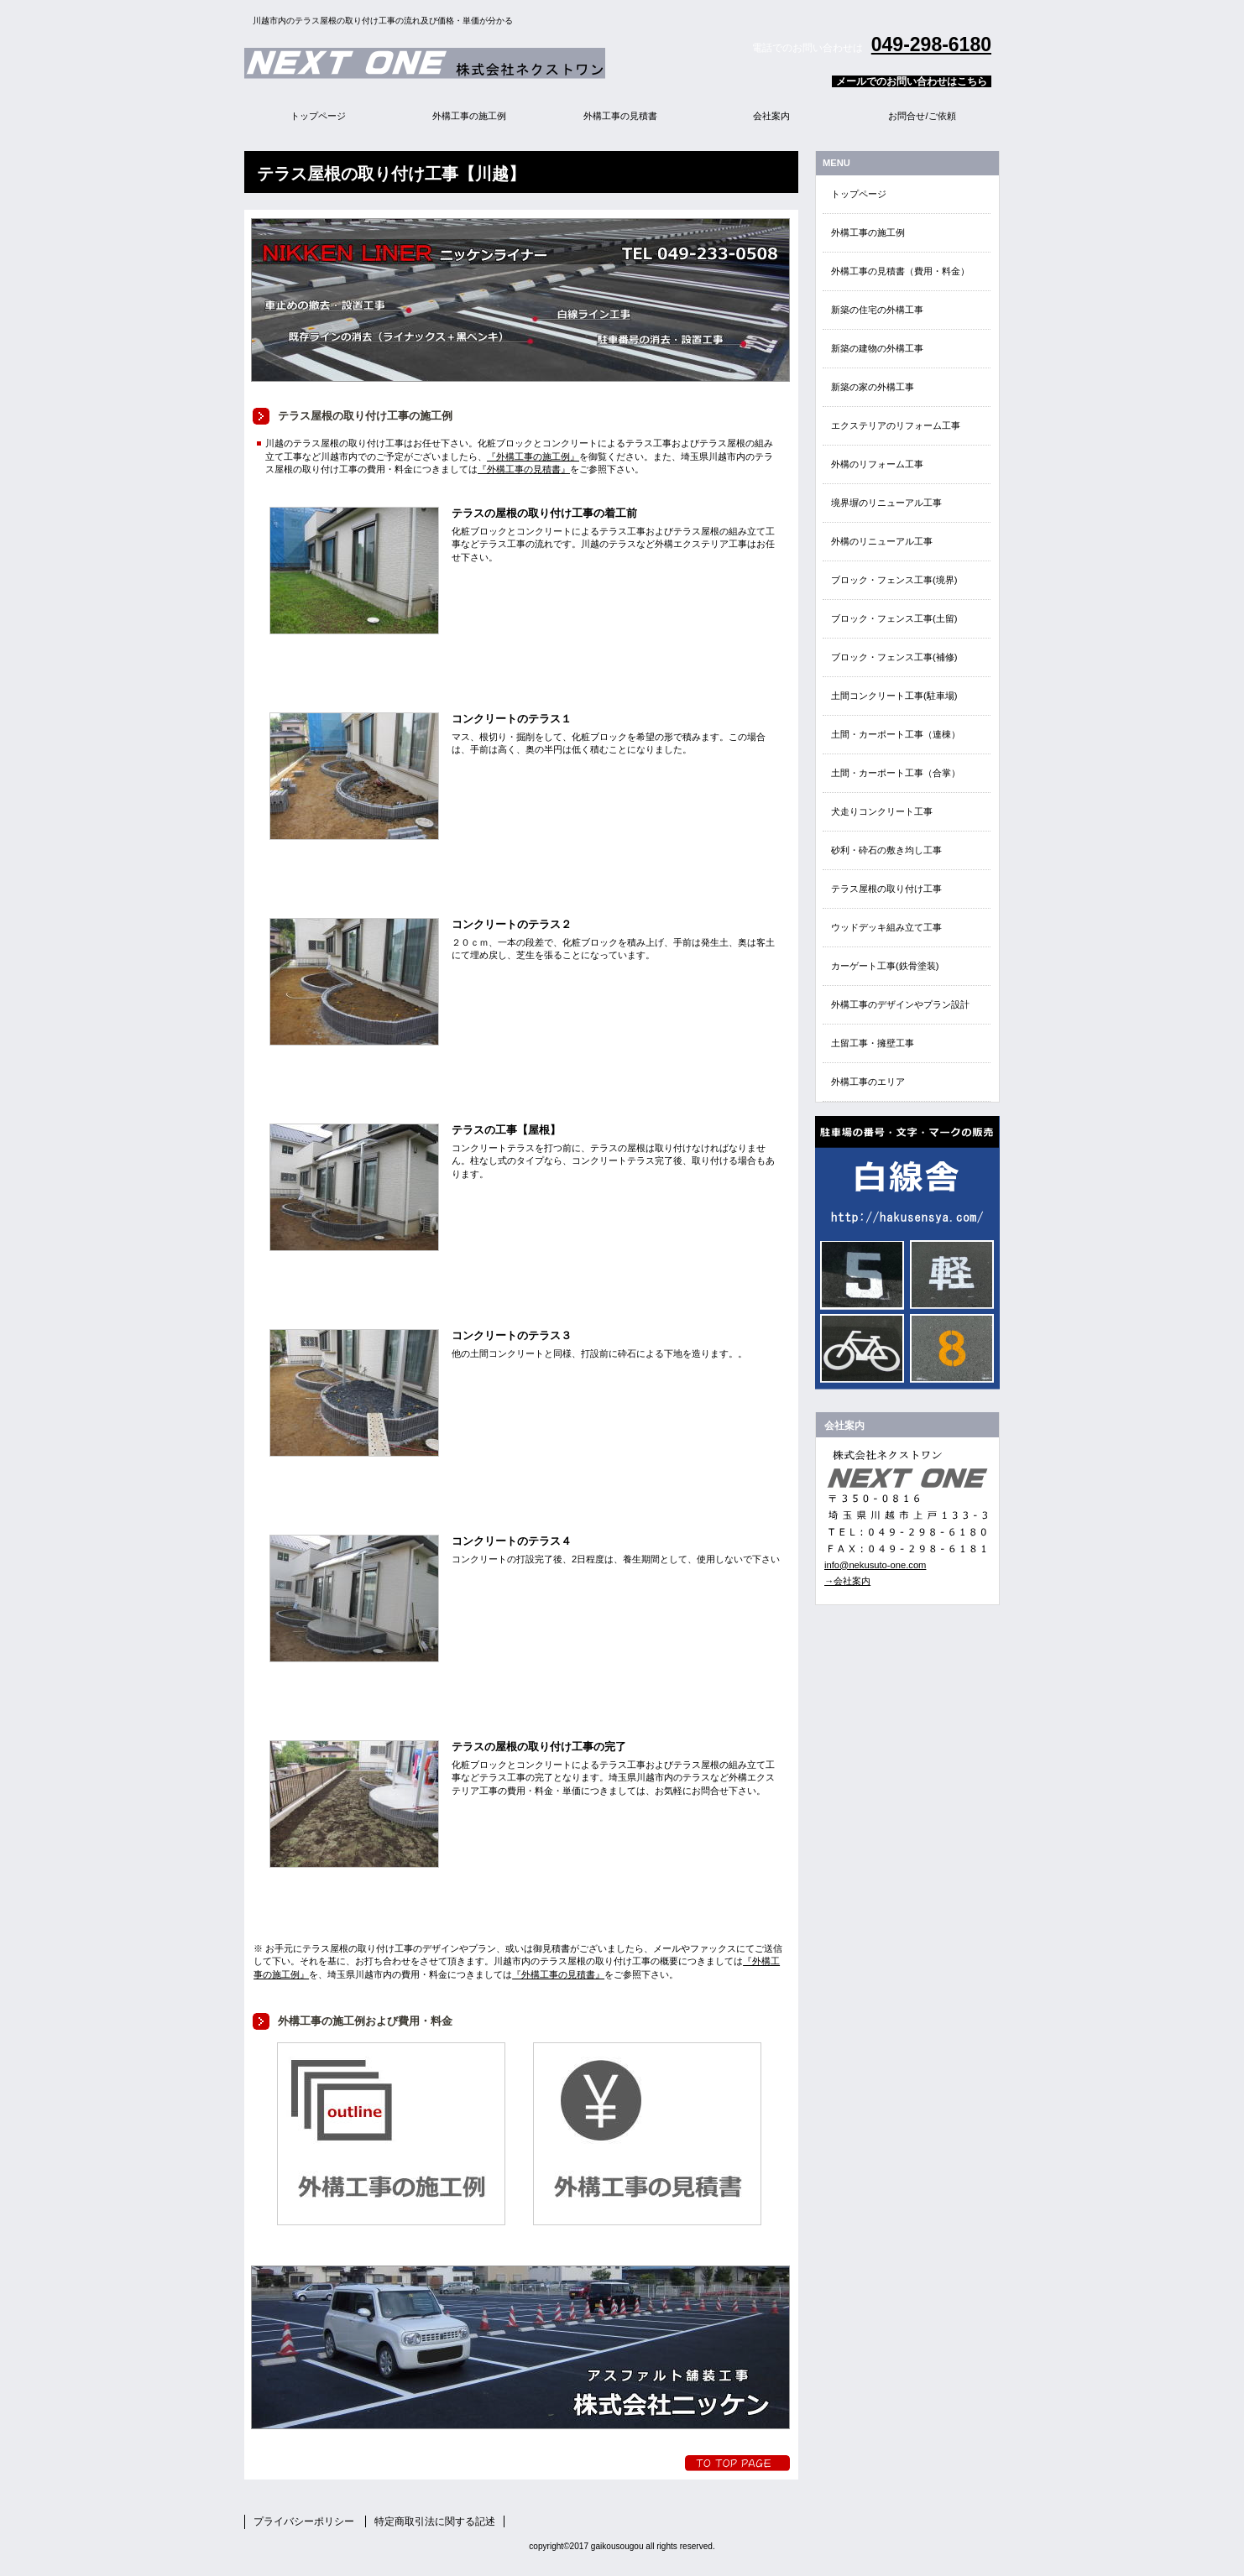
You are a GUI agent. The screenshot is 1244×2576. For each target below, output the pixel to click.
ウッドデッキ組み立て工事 (886, 927)
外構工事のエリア (868, 1082)
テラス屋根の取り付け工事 (886, 889)
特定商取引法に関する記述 (434, 2521)
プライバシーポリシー (304, 2521)
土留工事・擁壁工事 (872, 1043)
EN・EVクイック (907, 1253)
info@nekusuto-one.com (875, 1565)
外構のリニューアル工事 (882, 541)
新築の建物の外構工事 (877, 348)
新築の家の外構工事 (872, 387)
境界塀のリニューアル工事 (886, 503)
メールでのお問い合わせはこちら (911, 81)
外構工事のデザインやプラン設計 (900, 1004)
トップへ (737, 2463)
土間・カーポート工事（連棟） (895, 734)
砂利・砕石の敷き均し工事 (886, 850)
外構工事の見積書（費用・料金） (900, 271)
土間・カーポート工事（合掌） (895, 773)
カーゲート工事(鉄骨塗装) (884, 966)
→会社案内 (847, 1581)
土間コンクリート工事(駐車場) (894, 696)
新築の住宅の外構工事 (877, 310)
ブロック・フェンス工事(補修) (894, 657)
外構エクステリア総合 (454, 63)
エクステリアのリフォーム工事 (895, 425)
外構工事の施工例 (868, 232)
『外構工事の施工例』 (533, 456)
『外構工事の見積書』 (524, 469)
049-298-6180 (931, 44)
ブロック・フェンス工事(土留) (894, 618)
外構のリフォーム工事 (877, 464)
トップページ (858, 194)
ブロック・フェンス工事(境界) (894, 580)
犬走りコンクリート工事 (882, 811)
